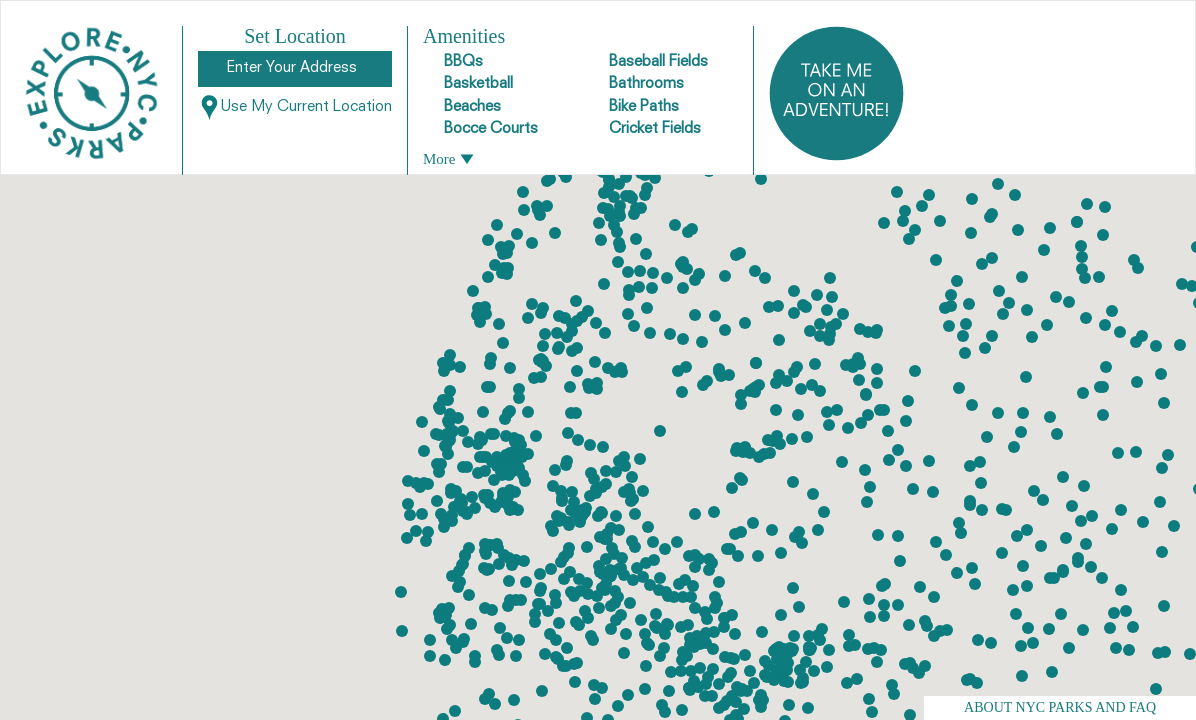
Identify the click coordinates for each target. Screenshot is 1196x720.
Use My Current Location (295, 107)
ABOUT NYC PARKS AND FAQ (1060, 707)
